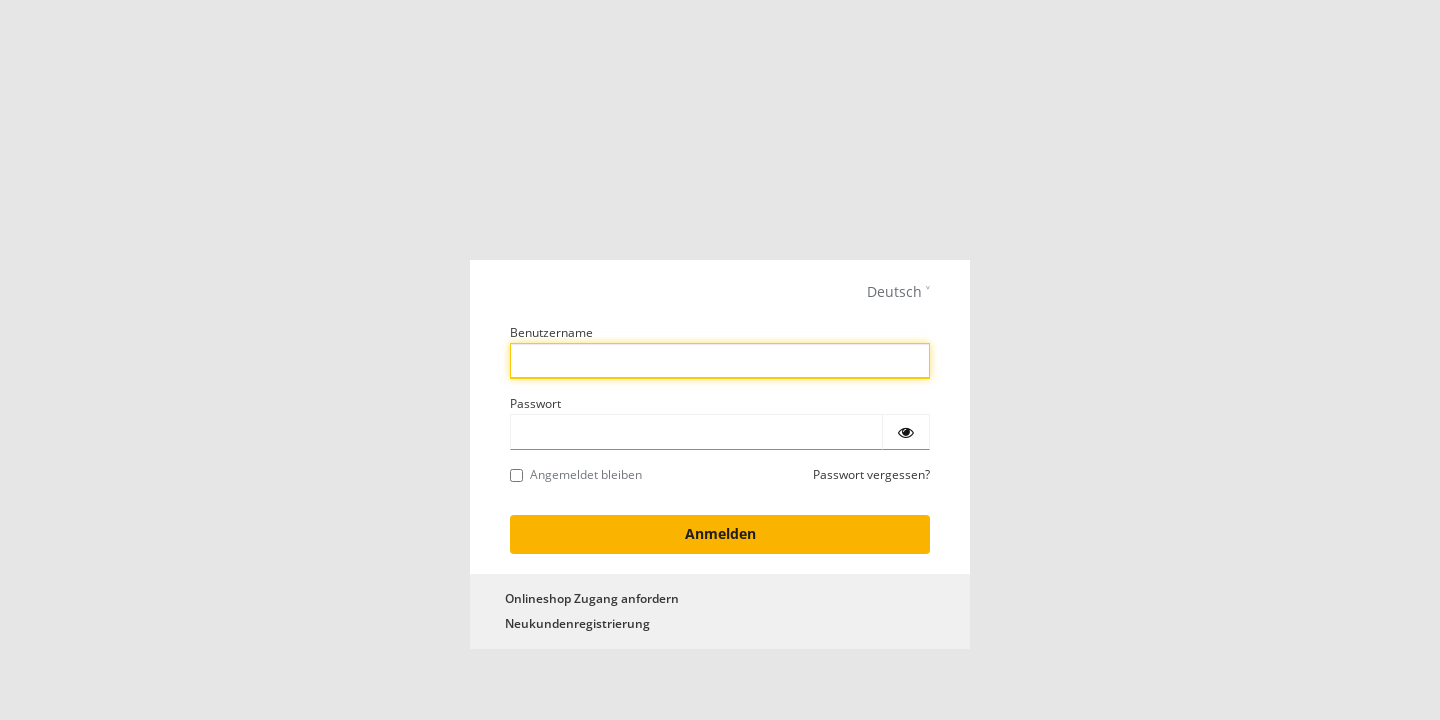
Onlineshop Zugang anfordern (592, 598)
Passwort (535, 403)
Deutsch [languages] (894, 291)
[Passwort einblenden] (906, 432)
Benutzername (551, 332)
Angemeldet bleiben (576, 474)
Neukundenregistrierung (577, 623)
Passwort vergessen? (871, 474)
